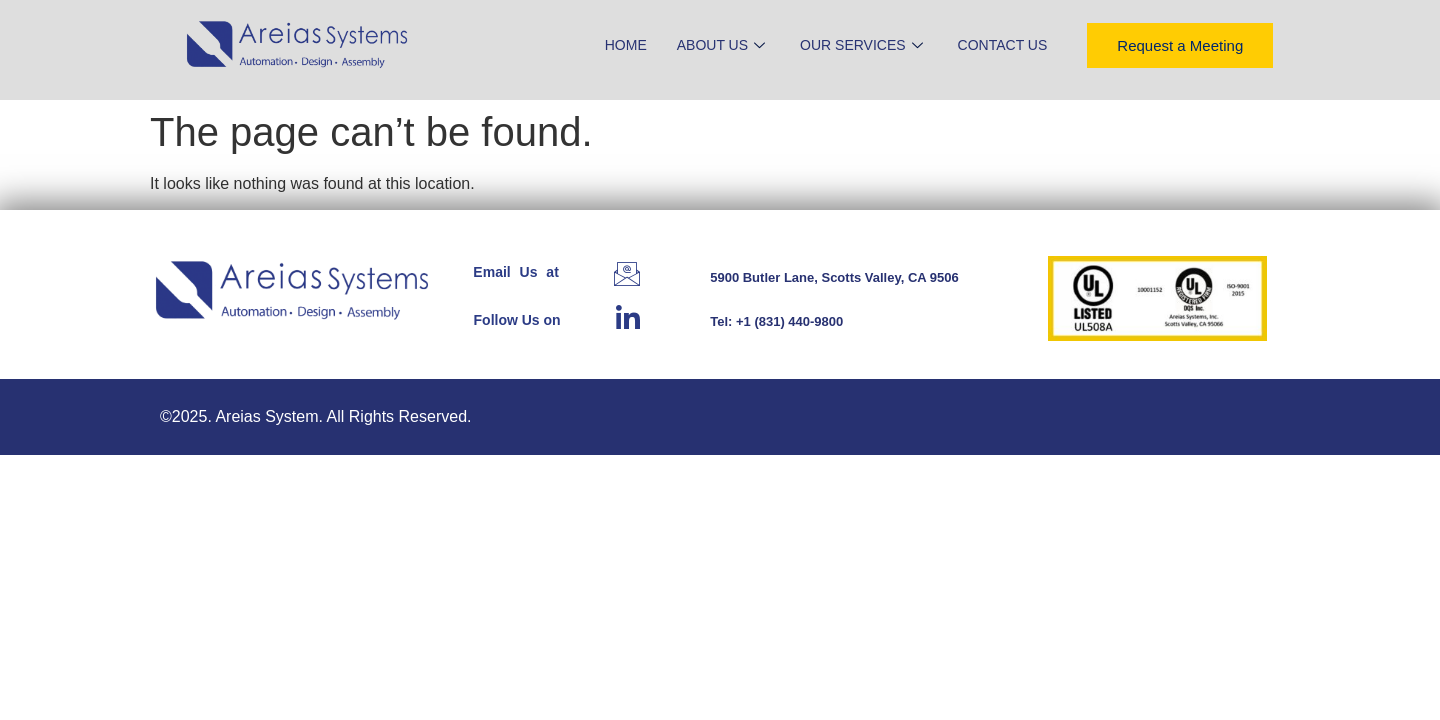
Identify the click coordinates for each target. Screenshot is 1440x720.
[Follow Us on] (628, 317)
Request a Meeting (1180, 45)
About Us (723, 45)
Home (626, 45)
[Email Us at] (627, 274)
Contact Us (1003, 45)
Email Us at (515, 272)
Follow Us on (517, 320)
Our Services (864, 45)
